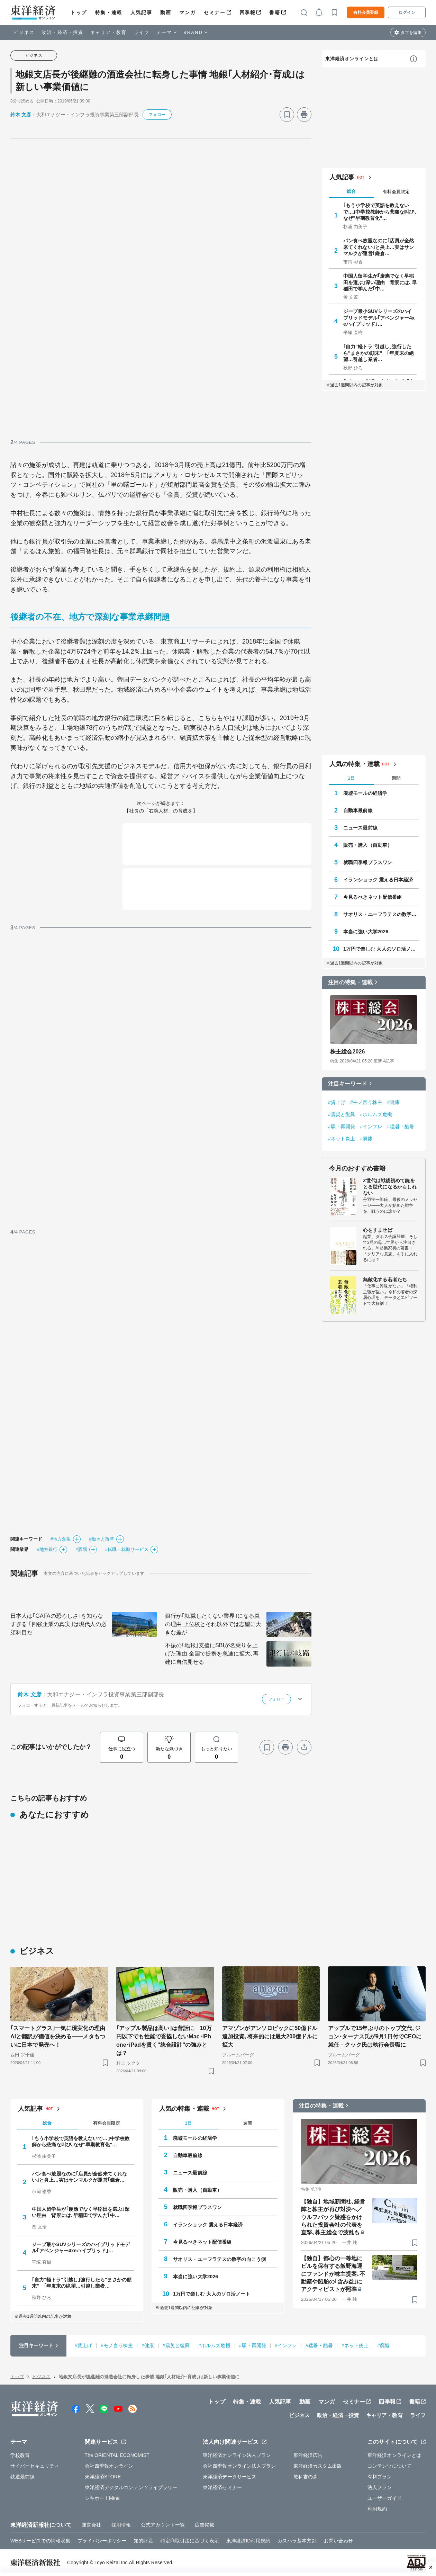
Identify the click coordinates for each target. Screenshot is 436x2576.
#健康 (393, 1102)
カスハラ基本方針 (297, 2540)
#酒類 (81, 1549)
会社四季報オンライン (109, 2466)
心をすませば (377, 1230)
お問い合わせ (338, 2540)
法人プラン (379, 2487)
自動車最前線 (358, 810)
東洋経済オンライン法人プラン (237, 2455)
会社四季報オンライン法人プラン (239, 2466)
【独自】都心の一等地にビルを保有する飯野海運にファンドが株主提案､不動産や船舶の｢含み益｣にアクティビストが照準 (333, 2273)
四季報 (247, 12)
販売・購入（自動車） (367, 845)
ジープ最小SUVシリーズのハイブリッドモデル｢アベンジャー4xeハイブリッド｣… (379, 317)
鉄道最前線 (22, 2476)
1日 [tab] (351, 778)
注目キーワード (347, 1084)
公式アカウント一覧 (163, 2525)
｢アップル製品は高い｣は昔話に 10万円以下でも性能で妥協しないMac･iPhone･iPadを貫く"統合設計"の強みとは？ (164, 2040)
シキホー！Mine (102, 2498)
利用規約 (377, 2509)
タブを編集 (411, 32)
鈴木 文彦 (20, 114)
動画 (165, 12)
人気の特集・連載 (354, 764)
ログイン (407, 12)
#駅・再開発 (341, 1126)
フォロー (156, 114)
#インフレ (371, 1126)
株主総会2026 (347, 1051)
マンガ (187, 12)
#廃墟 (366, 1138)
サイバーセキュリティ (34, 2466)
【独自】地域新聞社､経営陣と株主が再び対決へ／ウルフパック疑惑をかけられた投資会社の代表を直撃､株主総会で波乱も (333, 2217)
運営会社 (91, 2525)
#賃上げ (336, 1102)
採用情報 (121, 2525)
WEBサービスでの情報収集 (40, 2540)
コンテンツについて (389, 2466)
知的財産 (143, 2540)
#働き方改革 (101, 1539)
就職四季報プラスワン (367, 862)
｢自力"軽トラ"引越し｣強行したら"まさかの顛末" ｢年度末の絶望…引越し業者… (378, 353)
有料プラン (379, 2476)
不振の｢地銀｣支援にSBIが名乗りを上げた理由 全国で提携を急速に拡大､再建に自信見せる (211, 1653)
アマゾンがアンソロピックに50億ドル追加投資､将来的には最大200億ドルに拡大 (270, 2036)
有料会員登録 (365, 12)
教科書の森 (305, 2476)
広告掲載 (204, 2525)
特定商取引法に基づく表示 (190, 2540)
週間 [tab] (396, 778)
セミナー (214, 12)
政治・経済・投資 (62, 32)
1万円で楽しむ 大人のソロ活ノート (381, 949)
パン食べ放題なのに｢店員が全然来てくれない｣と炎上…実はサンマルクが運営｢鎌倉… (378, 247)
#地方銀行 (47, 1549)
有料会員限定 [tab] (396, 191)
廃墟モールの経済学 (365, 793)
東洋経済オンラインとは (352, 58)
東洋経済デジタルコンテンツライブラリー (131, 2487)
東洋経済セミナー (222, 2487)
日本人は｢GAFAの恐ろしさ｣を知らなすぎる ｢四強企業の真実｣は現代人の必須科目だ (58, 1624)
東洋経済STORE (103, 2476)
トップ (79, 12)
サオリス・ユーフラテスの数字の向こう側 (381, 914)
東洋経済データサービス (229, 2476)
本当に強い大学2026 (365, 931)
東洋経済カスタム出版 (317, 2466)
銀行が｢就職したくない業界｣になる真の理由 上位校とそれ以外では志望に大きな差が (213, 1624)
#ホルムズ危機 (376, 1114)
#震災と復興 (341, 1114)
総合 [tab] (351, 191)
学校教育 (20, 2455)
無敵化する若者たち (385, 1279)
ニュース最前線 (360, 828)
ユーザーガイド (384, 2498)
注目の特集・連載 (350, 982)
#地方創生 (61, 1539)
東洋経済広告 (308, 2455)
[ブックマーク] (287, 114)
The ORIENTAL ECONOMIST (117, 2455)
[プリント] (304, 114)
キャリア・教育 (108, 32)
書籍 (274, 12)
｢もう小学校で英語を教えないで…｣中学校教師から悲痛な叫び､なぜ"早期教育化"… (380, 212)
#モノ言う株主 (366, 1102)
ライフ (141, 32)
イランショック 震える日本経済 (378, 879)
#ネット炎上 (341, 1138)
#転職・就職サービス (126, 1549)
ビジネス (24, 32)
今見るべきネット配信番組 (372, 897)
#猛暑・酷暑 (400, 1126)
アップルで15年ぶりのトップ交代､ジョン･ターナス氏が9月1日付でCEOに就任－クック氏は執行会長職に (374, 2036)
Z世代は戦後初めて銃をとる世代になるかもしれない (390, 1187)
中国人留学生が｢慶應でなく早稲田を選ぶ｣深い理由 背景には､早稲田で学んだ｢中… (380, 282)
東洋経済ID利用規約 (248, 2540)
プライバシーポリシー (102, 2540)
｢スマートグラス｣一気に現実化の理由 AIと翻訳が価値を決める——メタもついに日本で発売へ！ (59, 2036)
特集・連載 (108, 12)
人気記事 (141, 12)
